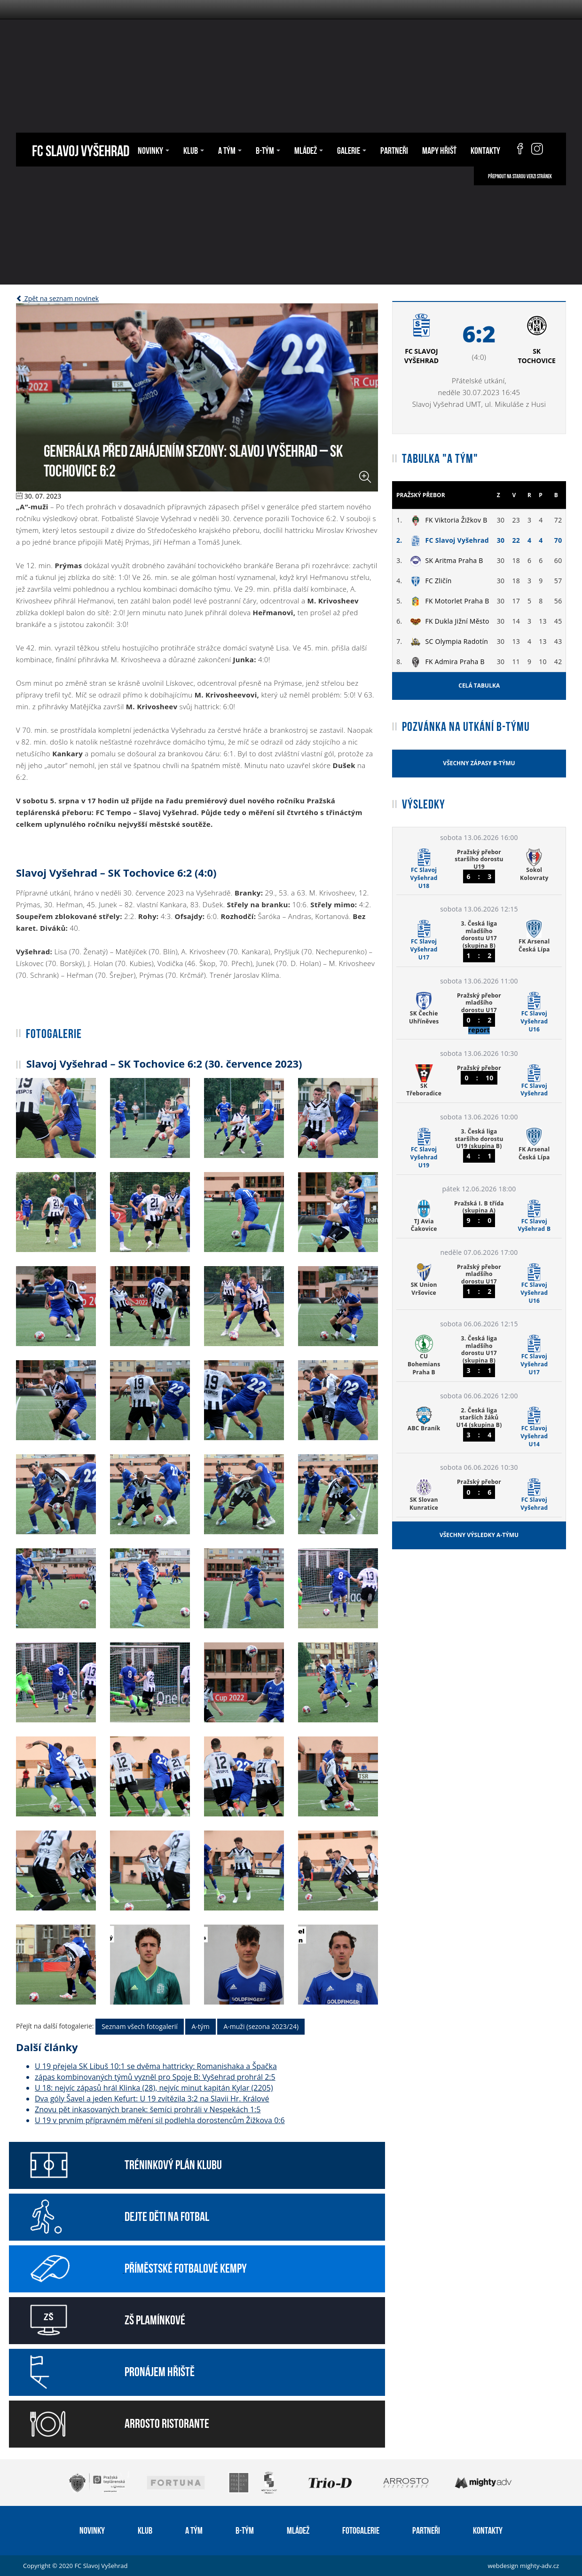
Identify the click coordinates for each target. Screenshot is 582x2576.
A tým (230, 149)
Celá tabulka (479, 686)
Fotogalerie (360, 2529)
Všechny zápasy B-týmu (479, 763)
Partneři (394, 149)
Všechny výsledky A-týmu (479, 1535)
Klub (193, 149)
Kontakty (485, 149)
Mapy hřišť (439, 149)
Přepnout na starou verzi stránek (520, 176)
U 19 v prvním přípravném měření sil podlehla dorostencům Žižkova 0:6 (160, 2120)
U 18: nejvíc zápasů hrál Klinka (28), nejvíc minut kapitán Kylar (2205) (154, 2088)
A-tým (200, 2026)
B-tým (268, 149)
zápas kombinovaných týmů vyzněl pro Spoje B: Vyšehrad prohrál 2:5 (155, 2077)
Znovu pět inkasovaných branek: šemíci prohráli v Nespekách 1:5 (147, 2109)
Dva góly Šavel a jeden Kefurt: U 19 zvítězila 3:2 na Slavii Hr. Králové (152, 2098)
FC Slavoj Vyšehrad (80, 149)
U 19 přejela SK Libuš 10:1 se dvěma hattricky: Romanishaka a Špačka (156, 2066)
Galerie (351, 149)
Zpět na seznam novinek (57, 298)
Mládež (308, 149)
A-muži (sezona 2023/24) (261, 2026)
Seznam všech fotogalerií (140, 2026)
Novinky (153, 149)
